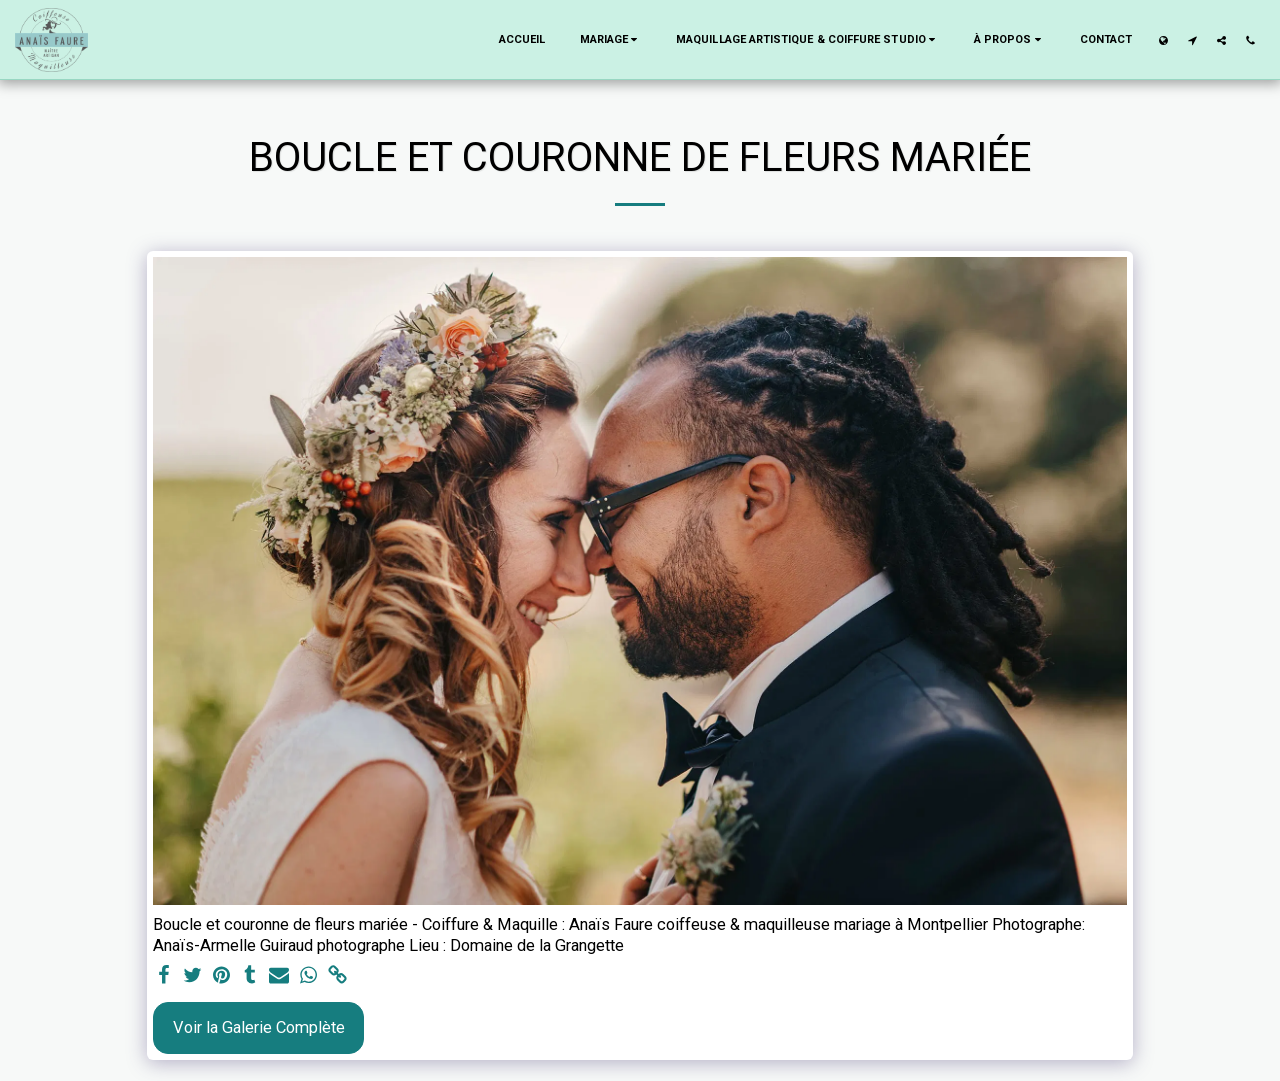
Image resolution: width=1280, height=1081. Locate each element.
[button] (611, 40)
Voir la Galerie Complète (259, 1027)
